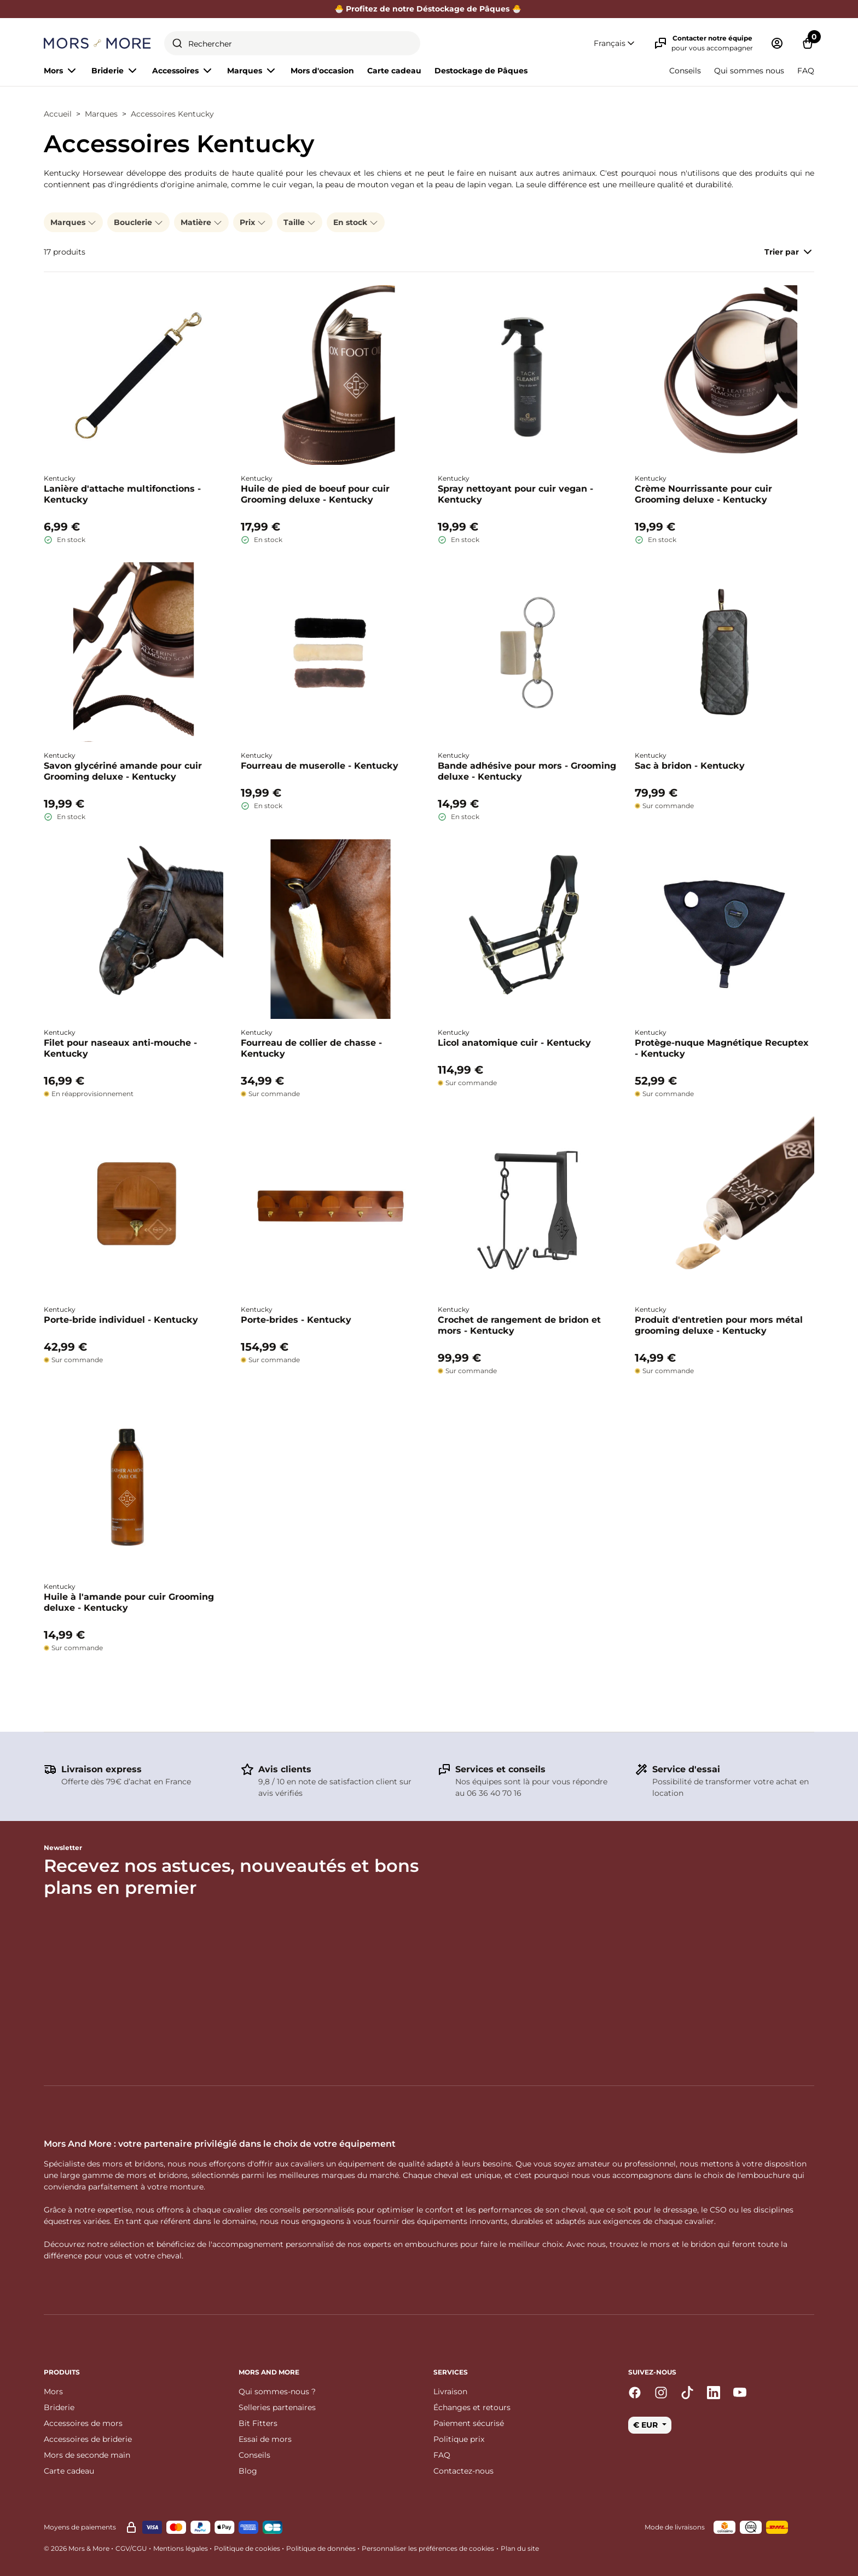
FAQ (805, 71)
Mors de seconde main (87, 2455)
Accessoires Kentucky (172, 114)
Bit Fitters (258, 2423)
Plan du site (520, 2548)
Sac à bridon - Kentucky (690, 765)
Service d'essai (686, 1769)
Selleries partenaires (277, 2407)
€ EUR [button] (646, 2425)
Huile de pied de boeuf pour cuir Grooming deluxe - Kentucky (315, 494)
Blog (248, 2471)
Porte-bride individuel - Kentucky (121, 1320)
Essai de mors (265, 2439)
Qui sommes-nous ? (277, 2391)
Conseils (685, 71)
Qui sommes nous (749, 71)
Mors (53, 2391)
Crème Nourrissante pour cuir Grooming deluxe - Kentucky (703, 494)
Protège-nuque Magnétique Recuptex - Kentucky (722, 1048)
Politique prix (458, 2439)
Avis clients (284, 1769)
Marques (101, 114)
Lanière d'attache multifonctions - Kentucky (122, 494)
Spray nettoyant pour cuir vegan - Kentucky (515, 494)
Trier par (789, 251)
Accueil (58, 114)
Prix (253, 222)
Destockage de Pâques (480, 71)
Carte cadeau (394, 71)
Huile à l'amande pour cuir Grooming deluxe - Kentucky (129, 1602)
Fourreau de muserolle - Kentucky (319, 765)
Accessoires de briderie (88, 2439)
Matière (201, 222)
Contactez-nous (463, 2471)
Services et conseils (500, 1769)
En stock (355, 222)
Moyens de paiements (80, 2527)
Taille (299, 222)
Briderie (59, 2407)
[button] (615, 43)
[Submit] (177, 43)
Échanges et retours (472, 2407)
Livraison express (101, 1769)
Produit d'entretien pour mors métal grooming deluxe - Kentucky (719, 1325)
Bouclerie (138, 222)
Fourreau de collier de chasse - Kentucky (311, 1048)
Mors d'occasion (322, 71)
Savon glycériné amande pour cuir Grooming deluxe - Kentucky (123, 771)
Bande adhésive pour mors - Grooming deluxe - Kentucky (527, 771)
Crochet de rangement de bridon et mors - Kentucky (519, 1325)
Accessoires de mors (83, 2423)
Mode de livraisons (675, 2527)
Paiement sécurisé (468, 2423)
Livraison (450, 2391)
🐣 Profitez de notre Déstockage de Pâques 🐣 (429, 9)
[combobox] (292, 43)
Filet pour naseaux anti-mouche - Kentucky (120, 1048)
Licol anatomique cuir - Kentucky (514, 1043)
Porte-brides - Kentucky (296, 1320)
